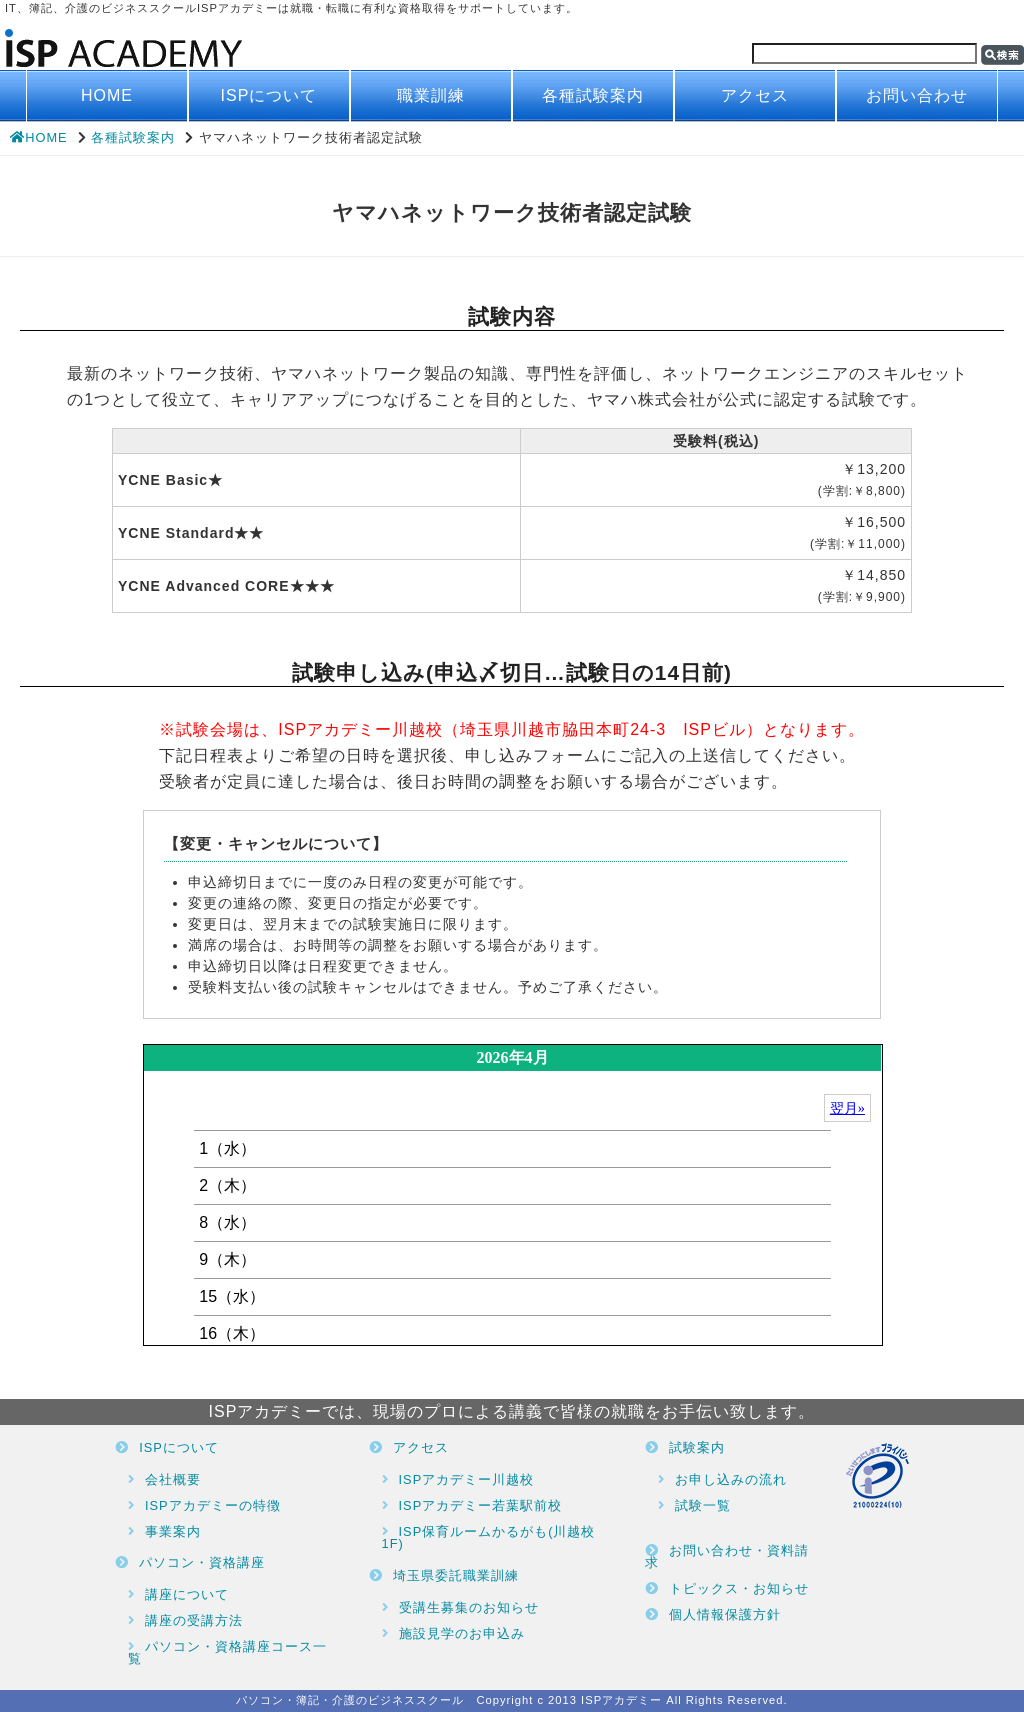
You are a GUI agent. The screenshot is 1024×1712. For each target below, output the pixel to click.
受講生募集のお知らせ (469, 1607)
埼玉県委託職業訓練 (456, 1575)
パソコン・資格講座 (202, 1562)
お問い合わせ (917, 95)
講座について (187, 1594)
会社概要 (173, 1479)
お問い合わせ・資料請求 (727, 1557)
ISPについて (269, 95)
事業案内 (173, 1531)
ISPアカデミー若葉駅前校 (481, 1505)
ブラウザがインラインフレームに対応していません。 (512, 1195)
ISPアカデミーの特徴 (213, 1505)
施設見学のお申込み (462, 1633)
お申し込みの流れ (731, 1479)
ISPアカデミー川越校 (467, 1479)
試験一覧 (703, 1505)
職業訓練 (431, 95)
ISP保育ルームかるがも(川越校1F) (489, 1538)
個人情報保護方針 (725, 1614)
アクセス (755, 95)
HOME (107, 95)
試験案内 (697, 1447)
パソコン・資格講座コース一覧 (227, 1653)
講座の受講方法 (194, 1620)
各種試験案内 (593, 95)
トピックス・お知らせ (739, 1588)
